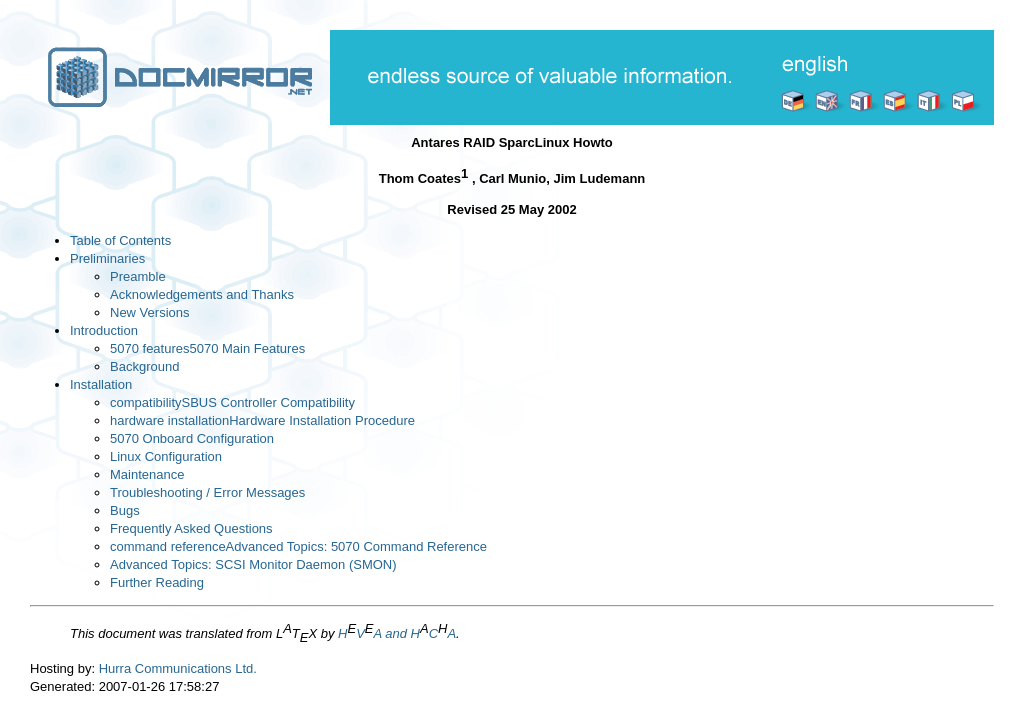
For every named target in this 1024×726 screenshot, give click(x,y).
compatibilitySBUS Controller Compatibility (232, 402)
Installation (101, 384)
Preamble (138, 276)
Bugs (125, 510)
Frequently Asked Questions (191, 528)
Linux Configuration (166, 456)
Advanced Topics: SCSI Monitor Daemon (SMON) (253, 564)
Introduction (104, 330)
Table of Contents (120, 240)
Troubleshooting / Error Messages (207, 492)
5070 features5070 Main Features (207, 348)
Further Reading (157, 582)
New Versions (149, 312)
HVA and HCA (397, 633)
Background (144, 366)
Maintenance (147, 474)
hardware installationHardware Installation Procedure (262, 420)
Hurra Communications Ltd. (178, 668)
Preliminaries (107, 258)
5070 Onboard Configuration (192, 438)
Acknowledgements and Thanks (202, 294)
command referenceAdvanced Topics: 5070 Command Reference (298, 546)
